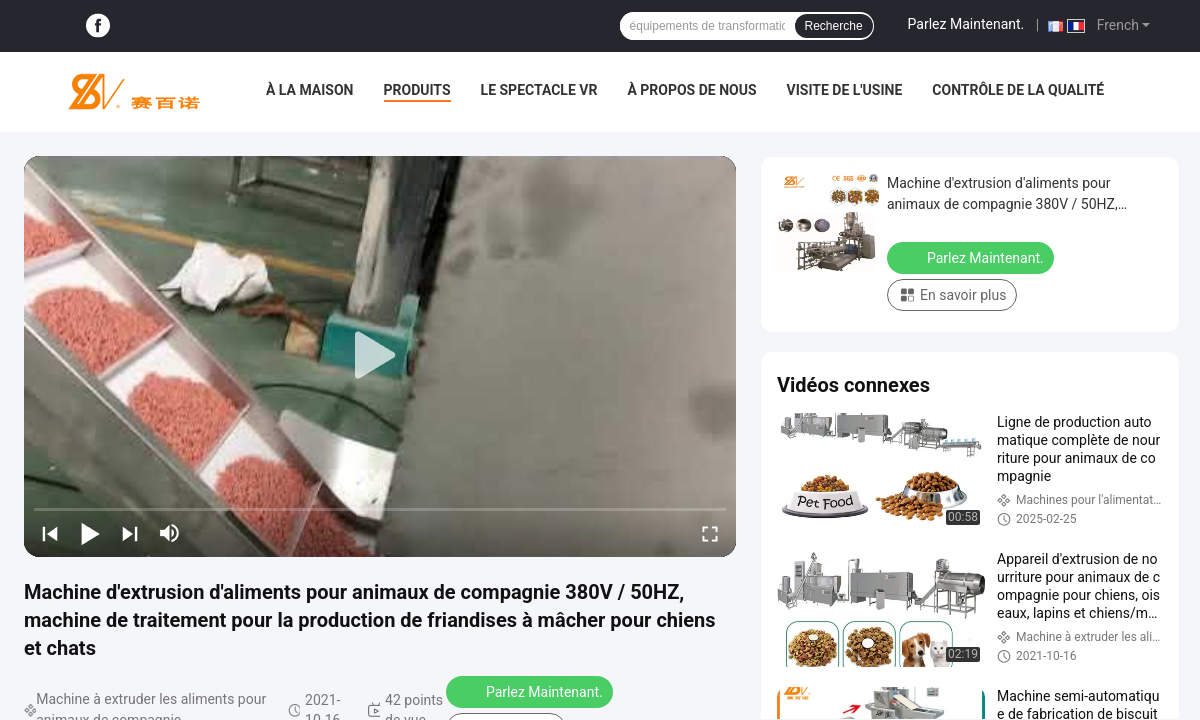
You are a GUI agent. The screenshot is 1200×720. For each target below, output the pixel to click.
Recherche (834, 26)
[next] (130, 533)
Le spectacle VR (539, 90)
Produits (417, 90)
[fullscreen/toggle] (710, 533)
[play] (380, 356)
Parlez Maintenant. (966, 24)
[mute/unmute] (170, 533)
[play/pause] (90, 533)
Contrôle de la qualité (1018, 90)
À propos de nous (691, 90)
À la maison (310, 90)
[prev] (50, 533)
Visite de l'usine (845, 90)
